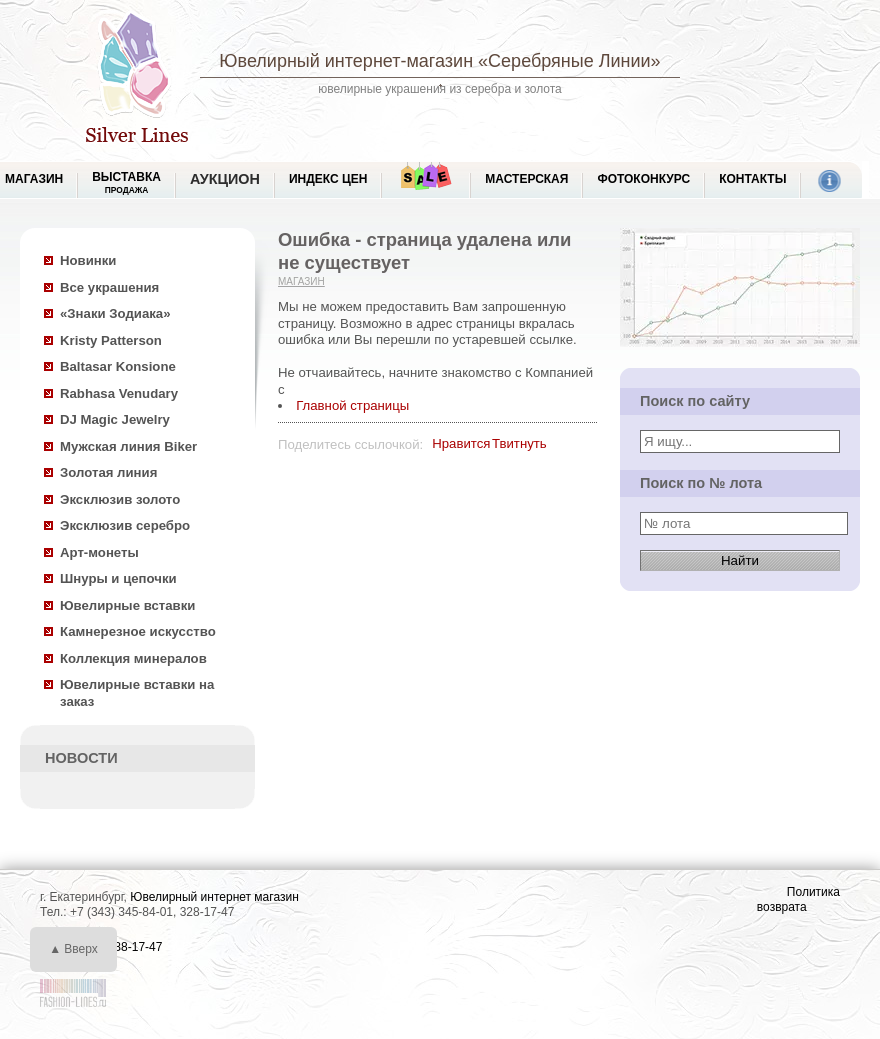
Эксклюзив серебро (125, 525)
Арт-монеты (99, 552)
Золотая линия (108, 472)
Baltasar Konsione (118, 366)
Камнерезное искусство (138, 631)
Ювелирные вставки (127, 605)
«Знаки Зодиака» (115, 313)
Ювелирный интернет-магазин (346, 61)
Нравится (461, 443)
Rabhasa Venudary (119, 393)
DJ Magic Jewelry (115, 419)
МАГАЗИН (34, 179)
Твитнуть (519, 443)
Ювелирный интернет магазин (214, 897)
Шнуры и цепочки (118, 578)
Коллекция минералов (133, 658)
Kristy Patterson (111, 340)
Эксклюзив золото (120, 499)
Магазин (301, 281)
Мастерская (526, 179)
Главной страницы (352, 405)
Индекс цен (328, 179)
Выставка (126, 182)
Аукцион (225, 179)
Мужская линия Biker (128, 446)
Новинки (88, 260)
